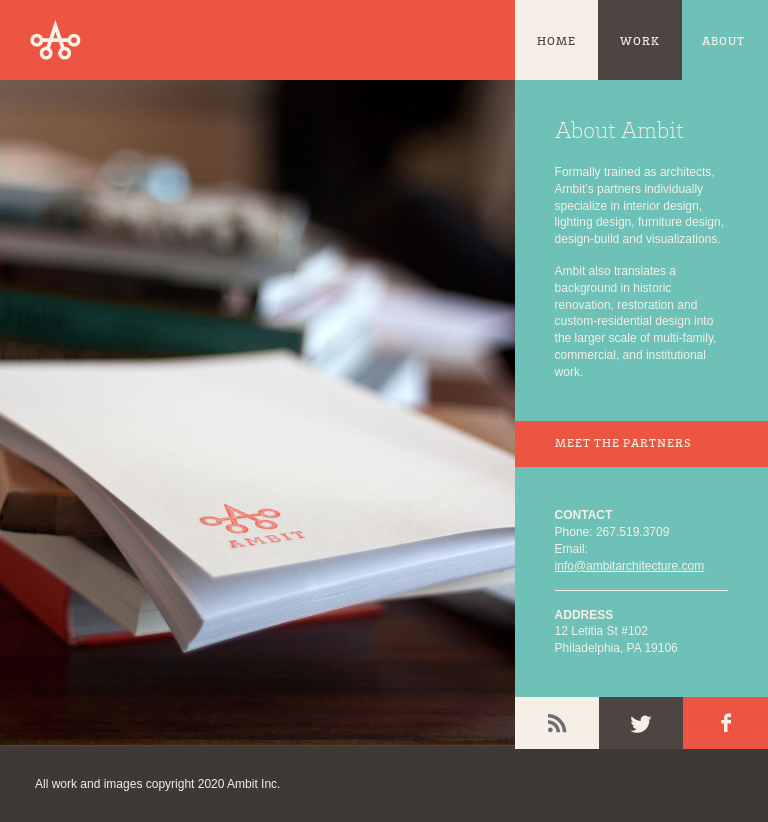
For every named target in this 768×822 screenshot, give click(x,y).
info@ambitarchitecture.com (630, 566)
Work (640, 42)
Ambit (55, 40)
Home (556, 42)
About (723, 42)
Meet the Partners (623, 444)
